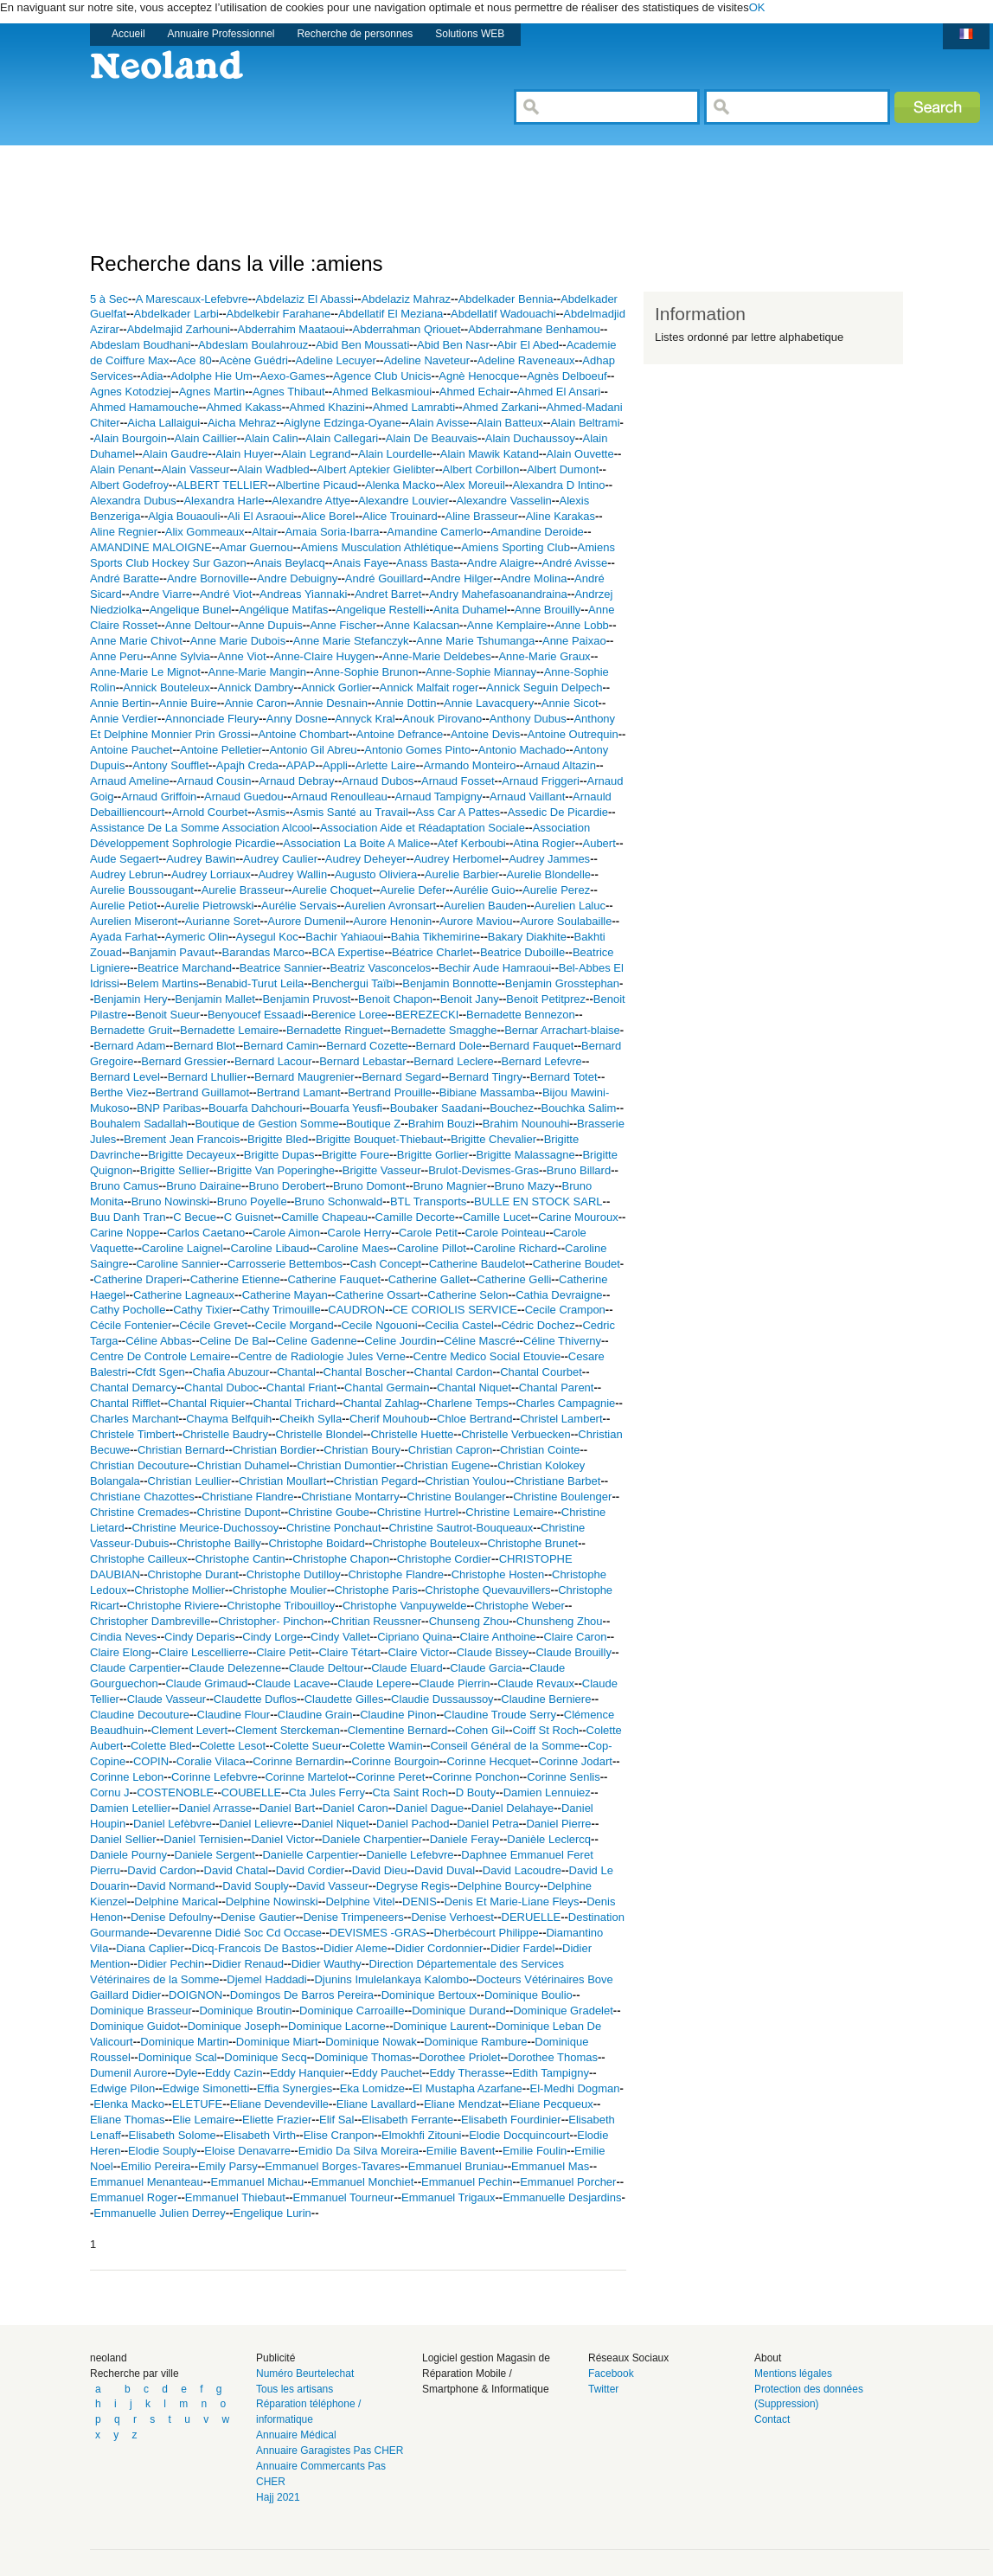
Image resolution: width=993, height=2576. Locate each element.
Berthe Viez (119, 1092)
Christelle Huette (411, 1434)
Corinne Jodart (575, 1761)
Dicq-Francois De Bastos (254, 1948)
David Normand (176, 1885)
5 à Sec (109, 298)
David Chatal (236, 1870)
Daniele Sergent (215, 1854)
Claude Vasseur (167, 1699)
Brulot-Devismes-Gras (483, 1170)
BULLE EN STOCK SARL (538, 1201)
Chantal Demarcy (133, 1387)
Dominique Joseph (234, 2026)
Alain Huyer (244, 453)
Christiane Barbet (557, 1480)
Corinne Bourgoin (395, 1761)
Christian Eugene (447, 1465)
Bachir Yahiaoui (344, 936)
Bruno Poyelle (252, 1201)
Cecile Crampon (565, 1309)
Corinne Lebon (126, 1776)
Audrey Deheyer (366, 858)
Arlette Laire (386, 765)
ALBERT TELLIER (222, 485)
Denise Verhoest (452, 1917)
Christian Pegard (376, 1480)
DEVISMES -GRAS (378, 1932)
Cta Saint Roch (410, 1792)
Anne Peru (116, 656)
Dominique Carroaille (351, 2010)
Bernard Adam (129, 1045)
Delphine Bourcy (499, 1885)
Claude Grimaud (206, 1683)
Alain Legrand (315, 453)
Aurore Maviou (476, 921)
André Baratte (124, 578)
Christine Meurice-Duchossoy (205, 1527)
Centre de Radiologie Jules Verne (322, 1356)
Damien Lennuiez (547, 1792)
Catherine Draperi (138, 1279)
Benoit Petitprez (546, 998)
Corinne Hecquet (488, 1761)
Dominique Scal (177, 2057)
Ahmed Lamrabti (414, 407)
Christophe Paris (376, 1590)
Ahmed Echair (474, 391)
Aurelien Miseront (133, 921)
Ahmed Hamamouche (144, 407)
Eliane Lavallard (376, 2103)
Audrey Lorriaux (211, 874)
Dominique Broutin (245, 2010)
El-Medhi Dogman (575, 2088)
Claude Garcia (486, 1667)
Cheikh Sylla (310, 1418)
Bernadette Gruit (131, 1030)
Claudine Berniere (546, 1699)
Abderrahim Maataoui (291, 329)
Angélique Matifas (283, 609)
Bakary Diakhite (527, 936)
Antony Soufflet (170, 765)
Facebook (611, 2373)
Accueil (128, 34)
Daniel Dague (429, 1808)
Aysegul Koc (267, 936)
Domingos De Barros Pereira (302, 1994)
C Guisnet (249, 1217)
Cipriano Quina (414, 1636)
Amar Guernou (256, 547)
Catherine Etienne (235, 1279)
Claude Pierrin (454, 1683)
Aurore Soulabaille (566, 921)
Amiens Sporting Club (515, 547)
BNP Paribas (169, 1108)
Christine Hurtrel (417, 1512)
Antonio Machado (522, 749)
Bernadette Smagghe (444, 1030)
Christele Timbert (132, 1434)
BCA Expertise (348, 952)
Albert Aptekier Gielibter (376, 469)
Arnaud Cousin (213, 780)
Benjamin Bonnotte (449, 983)
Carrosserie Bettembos (285, 1263)
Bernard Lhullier (207, 1076)
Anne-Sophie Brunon (366, 671)
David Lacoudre (522, 1870)
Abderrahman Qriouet (407, 329)
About (767, 2358)
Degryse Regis (413, 1885)
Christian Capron (450, 1449)
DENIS (419, 1901)
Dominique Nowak (371, 2041)
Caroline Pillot (431, 1248)
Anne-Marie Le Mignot (145, 671)
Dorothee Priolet (460, 2057)
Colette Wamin (386, 1745)
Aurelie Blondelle (549, 874)
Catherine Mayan (285, 1294)
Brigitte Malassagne (526, 1154)
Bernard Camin (280, 1045)
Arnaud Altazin (559, 765)
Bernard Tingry (485, 1076)
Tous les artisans (294, 2389)
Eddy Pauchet (387, 2072)
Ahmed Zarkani (501, 407)
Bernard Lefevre (542, 1061)
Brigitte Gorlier (433, 1154)
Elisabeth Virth (259, 2135)
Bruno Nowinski (170, 1201)
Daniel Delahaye (512, 1808)
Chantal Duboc (221, 1387)
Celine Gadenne (316, 1340)
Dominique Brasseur (141, 2010)
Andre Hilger (462, 578)
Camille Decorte (415, 1217)
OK (757, 7)
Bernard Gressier (184, 1061)
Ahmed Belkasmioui (382, 391)
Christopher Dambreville (150, 1621)
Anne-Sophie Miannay (481, 671)
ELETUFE (197, 2103)
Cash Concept (385, 1263)
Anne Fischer (343, 625)
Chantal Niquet (474, 1387)
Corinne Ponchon (475, 1776)
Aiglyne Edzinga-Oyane (342, 422)
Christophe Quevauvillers (487, 1590)
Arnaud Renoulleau (339, 796)
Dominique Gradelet (563, 2010)
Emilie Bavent (460, 2150)
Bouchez (512, 1108)
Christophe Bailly (218, 1543)
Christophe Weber (519, 1605)
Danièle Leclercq (549, 1839)
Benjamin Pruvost (306, 998)
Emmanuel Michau (257, 2181)
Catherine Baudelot (477, 1263)
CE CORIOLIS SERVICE (455, 1309)
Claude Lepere (374, 1683)
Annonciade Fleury (212, 718)
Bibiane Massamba (487, 1092)
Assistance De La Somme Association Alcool (201, 827)
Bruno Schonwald (338, 1201)
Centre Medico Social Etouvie (487, 1356)
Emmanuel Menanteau (146, 2181)
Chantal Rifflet (125, 1403)
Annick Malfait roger (429, 687)
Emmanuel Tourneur (343, 2197)
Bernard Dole (449, 1045)
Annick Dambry (255, 687)
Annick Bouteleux (166, 687)
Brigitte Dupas (279, 1154)
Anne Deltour (198, 625)
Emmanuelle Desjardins (562, 2197)
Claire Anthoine (498, 1636)
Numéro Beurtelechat (305, 2373)
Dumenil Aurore (129, 2072)
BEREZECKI (427, 1014)
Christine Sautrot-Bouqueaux (460, 1527)
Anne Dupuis (270, 625)
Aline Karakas (560, 516)
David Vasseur (332, 1885)
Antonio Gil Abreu (312, 749)
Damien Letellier (130, 1808)
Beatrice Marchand (185, 967)
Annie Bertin (120, 703)
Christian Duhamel (243, 1465)
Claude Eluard (406, 1667)
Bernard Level (125, 1076)
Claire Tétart (349, 1652)
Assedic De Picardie (558, 812)
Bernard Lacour (273, 1061)
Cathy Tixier (203, 1309)
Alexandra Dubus (133, 500)
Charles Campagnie (565, 1403)
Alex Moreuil (474, 485)
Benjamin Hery (130, 998)
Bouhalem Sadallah (139, 1123)
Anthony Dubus (528, 718)
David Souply (255, 1885)
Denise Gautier (258, 1917)
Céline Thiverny (562, 1340)
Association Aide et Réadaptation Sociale (422, 827)
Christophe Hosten (498, 1574)
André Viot (226, 594)
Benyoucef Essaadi (256, 1014)
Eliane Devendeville (279, 2103)
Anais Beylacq (288, 562)
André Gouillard (384, 578)
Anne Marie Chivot (136, 640)
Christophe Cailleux (139, 1558)
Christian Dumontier (346, 1465)
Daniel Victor (282, 1839)
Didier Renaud (248, 1963)
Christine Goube (328, 1512)
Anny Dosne (297, 718)
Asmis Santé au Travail (350, 812)
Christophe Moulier (280, 1590)
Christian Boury (362, 1449)
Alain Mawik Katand (489, 453)
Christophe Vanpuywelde (405, 1605)
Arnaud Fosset (458, 780)
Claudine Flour (234, 1714)
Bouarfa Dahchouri (255, 1108)
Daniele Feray (465, 1839)
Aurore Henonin (392, 921)
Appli (335, 765)
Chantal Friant (301, 1387)
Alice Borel (328, 516)
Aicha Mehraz (242, 422)
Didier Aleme (356, 1948)
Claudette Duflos (255, 1699)
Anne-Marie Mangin (257, 671)
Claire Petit (283, 1652)
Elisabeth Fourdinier (511, 2119)
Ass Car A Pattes (457, 812)
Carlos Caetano (206, 1232)
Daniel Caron (355, 1808)
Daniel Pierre (558, 1823)
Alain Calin (271, 438)
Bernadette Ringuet (334, 1030)
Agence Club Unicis (382, 375)
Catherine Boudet (576, 1263)
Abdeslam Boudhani (140, 344)
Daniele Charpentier (372, 1839)
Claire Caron (574, 1636)
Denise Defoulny (172, 1917)
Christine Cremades (139, 1512)
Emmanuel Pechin (467, 2181)
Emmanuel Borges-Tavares (332, 2166)
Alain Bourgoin (130, 438)
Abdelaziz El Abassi (305, 298)
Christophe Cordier (444, 1558)
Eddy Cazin (233, 2072)
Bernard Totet (564, 1076)
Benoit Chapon (395, 998)
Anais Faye (360, 562)
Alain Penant (122, 469)
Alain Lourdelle (395, 453)
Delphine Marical (176, 1901)
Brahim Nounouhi (526, 1123)
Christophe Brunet (532, 1543)
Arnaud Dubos (377, 780)
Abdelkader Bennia (506, 298)
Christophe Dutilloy (294, 1574)
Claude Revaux (535, 1683)
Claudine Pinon (398, 1714)
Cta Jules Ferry (327, 1792)
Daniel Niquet (334, 1823)
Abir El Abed (528, 344)
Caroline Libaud (269, 1248)
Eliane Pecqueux (551, 2103)
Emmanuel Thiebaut (235, 2197)
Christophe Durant (193, 1574)
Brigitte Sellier (174, 1170)
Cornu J (110, 1792)
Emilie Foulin (535, 2150)
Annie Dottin (406, 703)
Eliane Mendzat (463, 2103)
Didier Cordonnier (438, 1948)
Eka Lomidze (372, 2088)
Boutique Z (373, 1123)
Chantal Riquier (207, 1403)
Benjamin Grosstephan (562, 983)
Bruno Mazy (524, 1185)
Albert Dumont (563, 469)
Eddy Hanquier (307, 2072)
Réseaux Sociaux (628, 2358)
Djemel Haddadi (267, 1979)
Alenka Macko (400, 485)
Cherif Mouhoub (389, 1418)
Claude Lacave (292, 1683)
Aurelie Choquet (331, 889)
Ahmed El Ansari (558, 391)
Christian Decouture (139, 1465)
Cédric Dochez (537, 1325)
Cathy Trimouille (280, 1309)
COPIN (151, 1761)
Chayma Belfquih (229, 1418)
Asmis (270, 812)
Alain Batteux (510, 422)
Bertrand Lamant (299, 1092)
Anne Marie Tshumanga (475, 640)
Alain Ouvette (580, 453)
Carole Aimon (286, 1232)
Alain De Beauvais (431, 438)
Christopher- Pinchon (271, 1621)
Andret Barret (388, 594)
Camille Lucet (497, 1217)
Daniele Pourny (128, 1854)
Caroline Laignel (182, 1248)
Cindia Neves (123, 1636)
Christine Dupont (239, 1512)
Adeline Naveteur (426, 360)
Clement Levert (189, 1730)
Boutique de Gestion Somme (266, 1123)
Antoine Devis (485, 734)
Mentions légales (793, 2373)
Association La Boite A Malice (356, 843)
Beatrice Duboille (522, 952)
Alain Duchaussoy (530, 438)
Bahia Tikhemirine (435, 936)
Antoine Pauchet (131, 749)
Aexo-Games (293, 375)
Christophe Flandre (396, 1574)
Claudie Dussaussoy (442, 1699)
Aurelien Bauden (485, 905)
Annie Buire (188, 703)
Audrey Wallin (292, 874)
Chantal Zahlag (381, 1403)
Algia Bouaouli (184, 516)
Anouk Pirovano (442, 718)
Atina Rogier (544, 843)
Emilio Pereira (155, 2166)
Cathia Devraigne (559, 1294)
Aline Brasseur (481, 516)
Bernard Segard (401, 1076)
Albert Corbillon (481, 469)
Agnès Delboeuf (567, 375)
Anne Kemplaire (507, 625)
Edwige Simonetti (206, 2088)
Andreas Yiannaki (303, 594)
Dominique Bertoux (429, 1994)
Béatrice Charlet (432, 952)
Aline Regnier (123, 531)
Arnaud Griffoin (158, 796)
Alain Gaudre (175, 453)
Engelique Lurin (272, 2213)
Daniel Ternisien (203, 1839)
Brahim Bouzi (441, 1123)
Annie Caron (255, 703)
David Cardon (161, 1870)
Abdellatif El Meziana (390, 313)
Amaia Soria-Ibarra (332, 531)
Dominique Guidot (135, 2026)
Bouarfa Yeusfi (346, 1108)
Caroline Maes (353, 1248)
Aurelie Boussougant (142, 889)
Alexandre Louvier (403, 500)
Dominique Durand (458, 2010)
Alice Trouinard (400, 516)
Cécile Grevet (213, 1325)
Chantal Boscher (365, 1371)
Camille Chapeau (324, 1217)
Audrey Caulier (280, 858)
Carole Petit (428, 1232)
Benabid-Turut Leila (255, 983)
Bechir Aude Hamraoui (495, 967)
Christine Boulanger (456, 1496)
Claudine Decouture (139, 1714)
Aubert (598, 843)
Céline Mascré (480, 1340)
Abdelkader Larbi (176, 313)
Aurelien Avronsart (390, 905)
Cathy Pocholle (127, 1309)
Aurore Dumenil (306, 921)
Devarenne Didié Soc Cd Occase (239, 1932)
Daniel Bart (287, 1808)
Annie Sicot (570, 703)
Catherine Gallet (429, 1279)
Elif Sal (336, 2119)
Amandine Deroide (537, 531)
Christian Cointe (540, 1449)
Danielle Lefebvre (409, 1854)
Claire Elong (120, 1652)
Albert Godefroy (129, 485)
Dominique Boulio (528, 1994)
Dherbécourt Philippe (485, 1932)
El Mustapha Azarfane (467, 2088)
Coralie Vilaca (211, 1761)
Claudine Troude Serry (500, 1714)
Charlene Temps (467, 1403)
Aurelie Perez (556, 889)
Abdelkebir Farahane (279, 313)
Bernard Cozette (367, 1045)
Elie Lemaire (203, 2119)
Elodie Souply (162, 2150)
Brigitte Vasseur (382, 1170)
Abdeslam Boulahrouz (253, 344)
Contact (772, 2419)
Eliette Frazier (276, 2119)
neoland (108, 2358)
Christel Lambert (561, 1418)
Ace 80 (193, 360)
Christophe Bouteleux (425, 1543)
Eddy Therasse (466, 2072)
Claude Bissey (493, 1652)
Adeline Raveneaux (526, 360)
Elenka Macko (128, 2103)
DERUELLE (531, 1917)
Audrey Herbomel (457, 858)
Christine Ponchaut (333, 1527)
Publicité (275, 2358)
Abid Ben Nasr (453, 344)
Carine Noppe (124, 1232)
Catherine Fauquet (334, 1279)
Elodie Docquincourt (519, 2135)
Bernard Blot (204, 1045)
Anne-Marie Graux (544, 656)
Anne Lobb (581, 625)
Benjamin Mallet (215, 998)
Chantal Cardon (452, 1371)
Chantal (296, 1371)
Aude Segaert (124, 858)
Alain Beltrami (584, 422)
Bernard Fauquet (532, 1045)
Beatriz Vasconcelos (381, 967)
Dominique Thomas (362, 2057)
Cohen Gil (480, 1730)
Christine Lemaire (509, 1512)
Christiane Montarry (350, 1496)
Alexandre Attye (311, 500)
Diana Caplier (150, 1948)
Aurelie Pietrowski (208, 905)
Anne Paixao (574, 640)
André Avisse (575, 562)
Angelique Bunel (191, 609)
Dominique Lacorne (337, 2026)
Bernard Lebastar (362, 1061)
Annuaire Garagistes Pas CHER (330, 2450)
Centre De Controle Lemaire (160, 1356)
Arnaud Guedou (244, 796)
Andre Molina (534, 578)
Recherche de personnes (355, 34)
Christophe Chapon (340, 1558)
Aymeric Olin (195, 936)
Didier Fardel (522, 1948)
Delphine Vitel (359, 1901)
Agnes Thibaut (289, 391)
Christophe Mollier (179, 1590)
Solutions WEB (469, 34)
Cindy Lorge (272, 1636)
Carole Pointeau (505, 1232)
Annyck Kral (364, 718)
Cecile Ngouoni (379, 1325)
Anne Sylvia (180, 656)
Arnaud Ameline (130, 780)
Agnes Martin (212, 391)
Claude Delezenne (235, 1667)
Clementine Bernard (398, 1730)
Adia (152, 375)
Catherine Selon (467, 1294)
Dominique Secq (265, 2057)
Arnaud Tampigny (438, 796)
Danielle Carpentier (310, 1854)
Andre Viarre (161, 594)
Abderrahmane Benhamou (534, 329)
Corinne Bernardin (298, 1761)
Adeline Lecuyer (336, 360)
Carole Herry (360, 1232)
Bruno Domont (369, 1185)
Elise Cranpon (339, 2135)
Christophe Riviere (173, 1605)
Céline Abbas (158, 1340)
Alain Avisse (439, 422)
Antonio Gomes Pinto (417, 749)
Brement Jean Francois (182, 1139)
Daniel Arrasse (216, 1808)
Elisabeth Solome (172, 2135)
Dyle (186, 2072)
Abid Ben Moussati (362, 344)
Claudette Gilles (344, 1699)
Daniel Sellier (123, 1839)
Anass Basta (427, 562)
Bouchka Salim (579, 1108)
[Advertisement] (405, 184)
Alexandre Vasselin (504, 500)
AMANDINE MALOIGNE (151, 547)
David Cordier (310, 1870)
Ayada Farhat (123, 936)
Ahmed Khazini (327, 407)
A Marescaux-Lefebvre (192, 298)
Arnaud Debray (296, 780)
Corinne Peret (390, 1776)
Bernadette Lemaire (229, 1030)
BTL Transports (428, 1201)
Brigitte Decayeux (192, 1154)
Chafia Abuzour (231, 1371)
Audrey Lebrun (126, 874)
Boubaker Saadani (436, 1108)
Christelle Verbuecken (515, 1434)
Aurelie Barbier (462, 874)
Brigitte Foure (355, 1154)
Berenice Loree (349, 1014)
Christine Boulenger (562, 1496)
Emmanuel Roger (133, 2197)
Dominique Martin (184, 2041)
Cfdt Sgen (160, 1371)
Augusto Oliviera (376, 874)
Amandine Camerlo (435, 531)
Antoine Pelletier (221, 749)
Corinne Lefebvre (214, 1776)
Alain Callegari (341, 438)
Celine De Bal (234, 1340)
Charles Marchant (134, 1418)
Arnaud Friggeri (541, 780)
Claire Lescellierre (204, 1652)
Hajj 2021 (278, 2497)
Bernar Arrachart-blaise (562, 1030)
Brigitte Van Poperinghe (276, 1170)
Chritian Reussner (376, 1621)
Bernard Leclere (453, 1061)
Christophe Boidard (316, 1543)
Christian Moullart (282, 1480)
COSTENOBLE (175, 1792)
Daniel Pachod (413, 1823)
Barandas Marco (263, 952)
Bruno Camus (124, 1185)
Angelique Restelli (381, 609)
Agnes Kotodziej (130, 391)
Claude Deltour (326, 1667)
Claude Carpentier (136, 1667)
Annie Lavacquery (489, 703)
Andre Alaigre (501, 562)
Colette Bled (161, 1745)
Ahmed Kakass (243, 407)
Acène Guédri (253, 360)
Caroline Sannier (178, 1263)
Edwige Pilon (122, 2088)
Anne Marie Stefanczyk (351, 640)
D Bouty (476, 1792)
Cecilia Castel (459, 1325)
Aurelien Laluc (570, 905)
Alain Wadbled (273, 469)
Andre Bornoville (208, 578)
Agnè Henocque (479, 375)
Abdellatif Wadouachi (503, 313)
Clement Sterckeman (287, 1730)
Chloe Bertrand (474, 1418)
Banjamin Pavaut (172, 952)
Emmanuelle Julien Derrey (159, 2213)
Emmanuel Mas (550, 2166)
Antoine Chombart (303, 734)
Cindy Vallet (340, 1636)
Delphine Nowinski (272, 1901)
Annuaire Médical (296, 2435)
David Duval (444, 1870)
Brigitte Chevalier (493, 1139)
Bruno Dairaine (203, 1185)
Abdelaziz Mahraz (406, 298)
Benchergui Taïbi (353, 983)
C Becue (194, 1217)
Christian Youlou (465, 1480)
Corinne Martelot (306, 1776)
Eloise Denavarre (247, 2150)
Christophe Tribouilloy (281, 1605)
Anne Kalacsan (421, 625)
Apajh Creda (247, 765)
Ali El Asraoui (260, 516)
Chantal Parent (556, 1387)
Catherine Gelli (514, 1279)
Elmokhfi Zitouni (421, 2135)
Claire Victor (418, 1652)
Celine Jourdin (400, 1340)
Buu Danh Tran (127, 1217)
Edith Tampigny (550, 2072)
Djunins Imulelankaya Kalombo (391, 1979)
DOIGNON (195, 1994)
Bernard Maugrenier (304, 1076)
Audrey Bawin (200, 858)
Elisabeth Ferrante (407, 2119)
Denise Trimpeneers (353, 1917)
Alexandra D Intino (559, 485)
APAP (301, 765)
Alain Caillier (206, 438)
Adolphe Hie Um (211, 375)
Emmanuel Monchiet (362, 2181)
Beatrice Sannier (281, 967)
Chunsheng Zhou (559, 1621)
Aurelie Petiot (123, 905)
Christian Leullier (190, 1480)
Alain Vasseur (195, 469)
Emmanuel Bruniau (456, 2166)
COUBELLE (251, 1792)
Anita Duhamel (470, 609)
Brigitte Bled (277, 1139)
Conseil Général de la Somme (505, 1745)
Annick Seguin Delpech (544, 687)
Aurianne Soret (222, 921)
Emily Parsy (228, 2166)
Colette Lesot (232, 1745)
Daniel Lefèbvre (172, 1823)
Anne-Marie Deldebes (436, 656)
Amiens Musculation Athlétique (376, 547)
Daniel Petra (488, 1823)
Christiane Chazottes (142, 1496)
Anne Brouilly (548, 609)
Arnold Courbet (209, 812)
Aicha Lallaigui (163, 422)
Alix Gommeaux (205, 531)
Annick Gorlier (336, 687)
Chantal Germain (386, 1387)
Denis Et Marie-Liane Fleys (512, 1901)
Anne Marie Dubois (238, 640)
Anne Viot (241, 656)
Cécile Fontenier (131, 1325)
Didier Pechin (171, 1963)
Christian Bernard (181, 1449)
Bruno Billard (579, 1170)
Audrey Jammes (549, 858)
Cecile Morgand (294, 1325)
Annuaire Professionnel (221, 34)
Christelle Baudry (225, 1434)
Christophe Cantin (240, 1558)
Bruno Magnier (450, 1185)
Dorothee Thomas (553, 2057)
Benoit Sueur (167, 1014)
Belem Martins (163, 983)
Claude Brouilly (573, 1652)
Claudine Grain (315, 1714)
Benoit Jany (469, 998)
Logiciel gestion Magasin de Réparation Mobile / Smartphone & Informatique (486, 2373)
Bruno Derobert (287, 1185)
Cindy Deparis (199, 1636)
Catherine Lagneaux (183, 1294)
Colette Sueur (308, 1745)
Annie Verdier (123, 718)
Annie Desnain (331, 703)
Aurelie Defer (412, 889)
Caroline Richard (516, 1248)
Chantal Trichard (294, 1403)
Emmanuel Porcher (568, 2181)
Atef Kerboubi (472, 843)
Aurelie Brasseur (243, 889)
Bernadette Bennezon (520, 1014)
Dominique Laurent (441, 2026)
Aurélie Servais (298, 905)
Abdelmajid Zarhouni (178, 329)
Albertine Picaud (317, 485)
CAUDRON (356, 1309)
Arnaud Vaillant (527, 796)
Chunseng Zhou (469, 1621)
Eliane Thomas (127, 2119)
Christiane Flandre (247, 1496)
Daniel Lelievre (257, 1823)
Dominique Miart (277, 2041)
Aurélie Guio (484, 889)
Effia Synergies (294, 2088)
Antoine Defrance (399, 734)
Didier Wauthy (326, 1963)
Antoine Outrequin (573, 734)
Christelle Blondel (319, 1434)
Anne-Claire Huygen (324, 656)
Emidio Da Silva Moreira (358, 2150)
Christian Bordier (275, 1449)
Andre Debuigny (297, 578)
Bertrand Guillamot (202, 1092)
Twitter (603, 2389)
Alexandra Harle (223, 500)
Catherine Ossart (377, 1294)
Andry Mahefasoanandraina (498, 594)
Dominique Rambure (475, 2041)
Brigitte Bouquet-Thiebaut (379, 1139)
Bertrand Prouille (390, 1092)
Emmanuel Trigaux (448, 2197)
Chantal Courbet (541, 1371)
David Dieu (379, 1870)
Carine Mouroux (578, 1217)
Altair (265, 531)
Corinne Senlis (563, 1776)
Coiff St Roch (546, 1730)
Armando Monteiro (469, 765)
